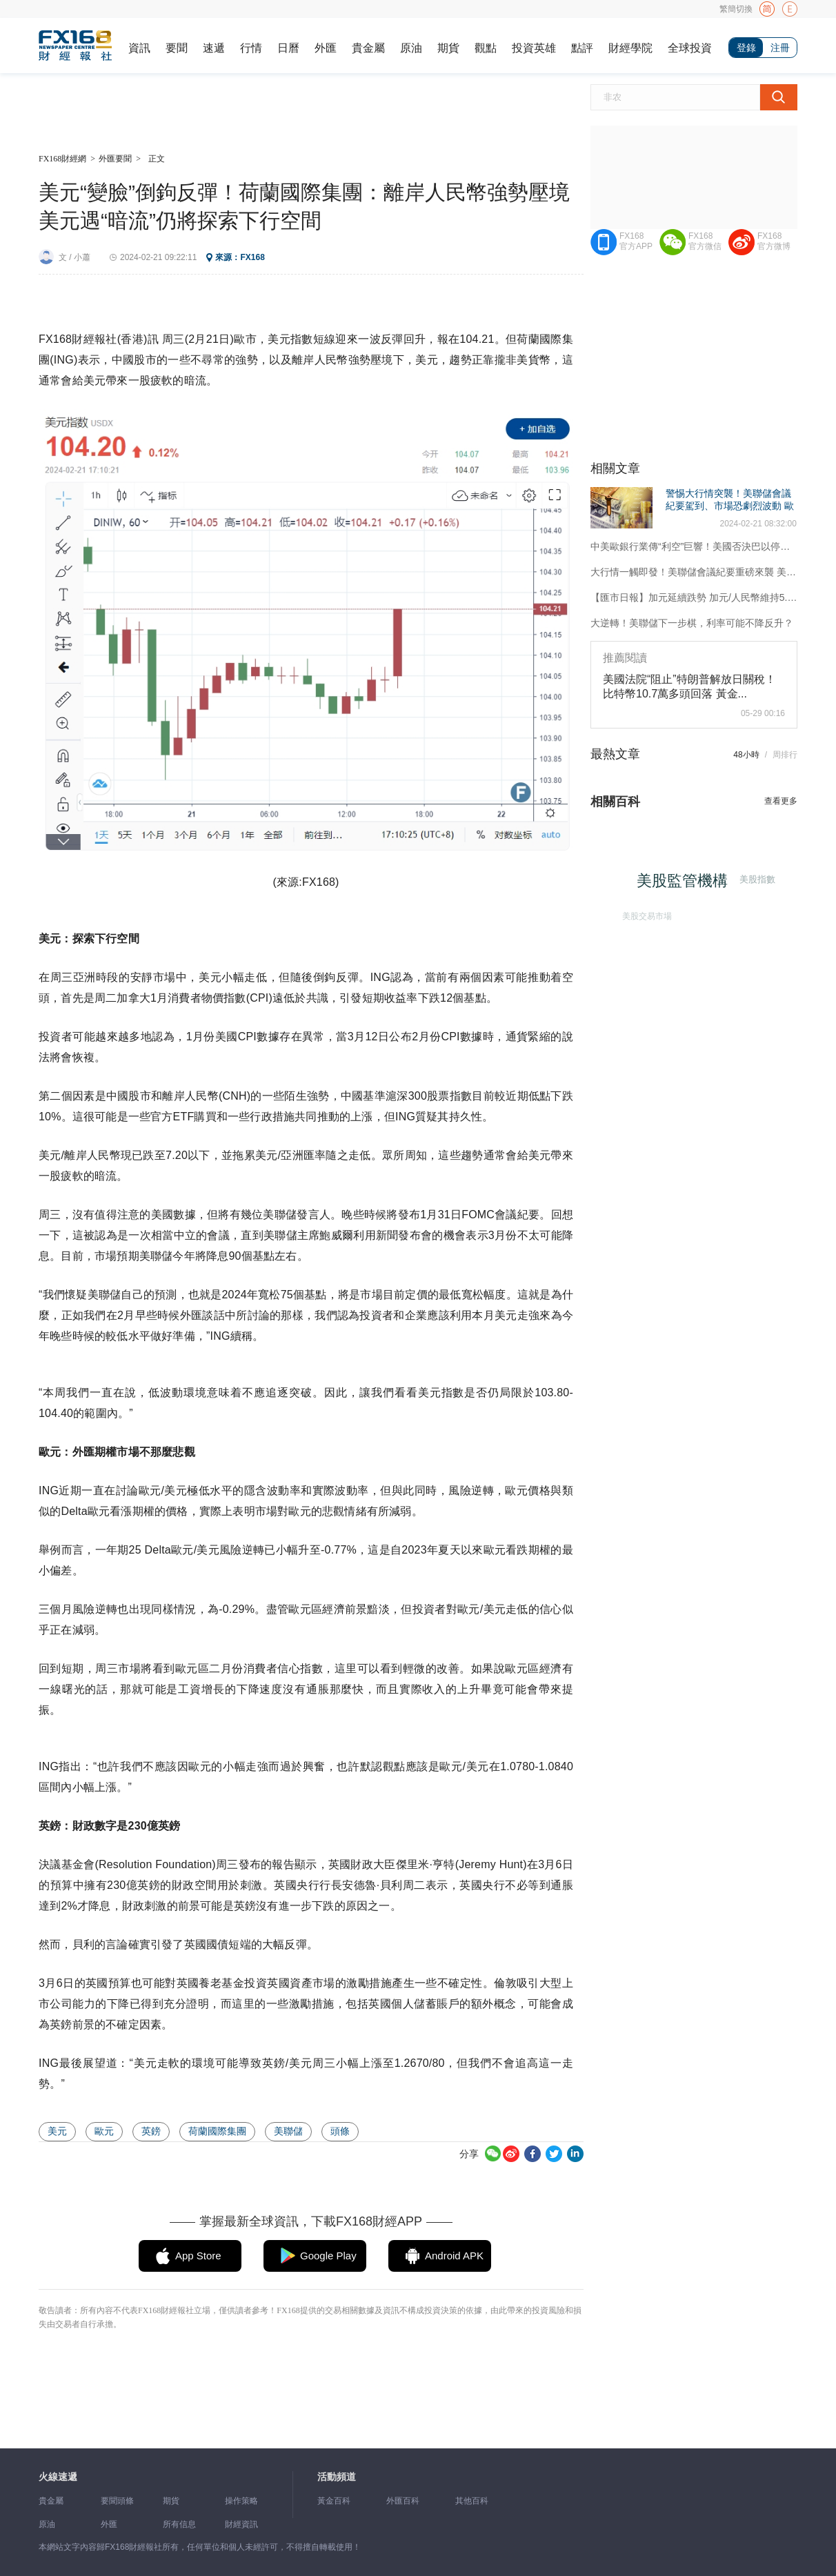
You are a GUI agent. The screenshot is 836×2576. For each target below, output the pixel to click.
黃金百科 (333, 2501)
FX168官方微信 (704, 241)
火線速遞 (58, 2477)
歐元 (104, 2131)
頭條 (340, 2131)
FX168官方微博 (773, 241)
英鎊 (151, 2131)
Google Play (328, 2255)
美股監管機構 (683, 882)
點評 (582, 48)
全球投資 (690, 48)
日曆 (288, 48)
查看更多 (780, 801)
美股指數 (757, 879)
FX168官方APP (636, 241)
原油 (411, 48)
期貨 (448, 48)
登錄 (746, 47)
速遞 (214, 48)
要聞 (177, 48)
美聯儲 (288, 2131)
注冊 (780, 47)
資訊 (139, 48)
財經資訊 (241, 2524)
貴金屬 (368, 48)
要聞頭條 (117, 2501)
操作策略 (241, 2501)
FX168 (252, 257)
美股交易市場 (646, 915)
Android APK (454, 2255)
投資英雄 (534, 48)
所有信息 (179, 2524)
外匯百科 (402, 2501)
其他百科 (471, 2501)
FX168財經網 (62, 159)
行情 (251, 48)
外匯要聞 (115, 159)
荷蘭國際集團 (217, 2131)
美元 (57, 2131)
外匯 (326, 48)
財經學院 (630, 48)
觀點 (486, 48)
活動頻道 (336, 2477)
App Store (198, 2255)
